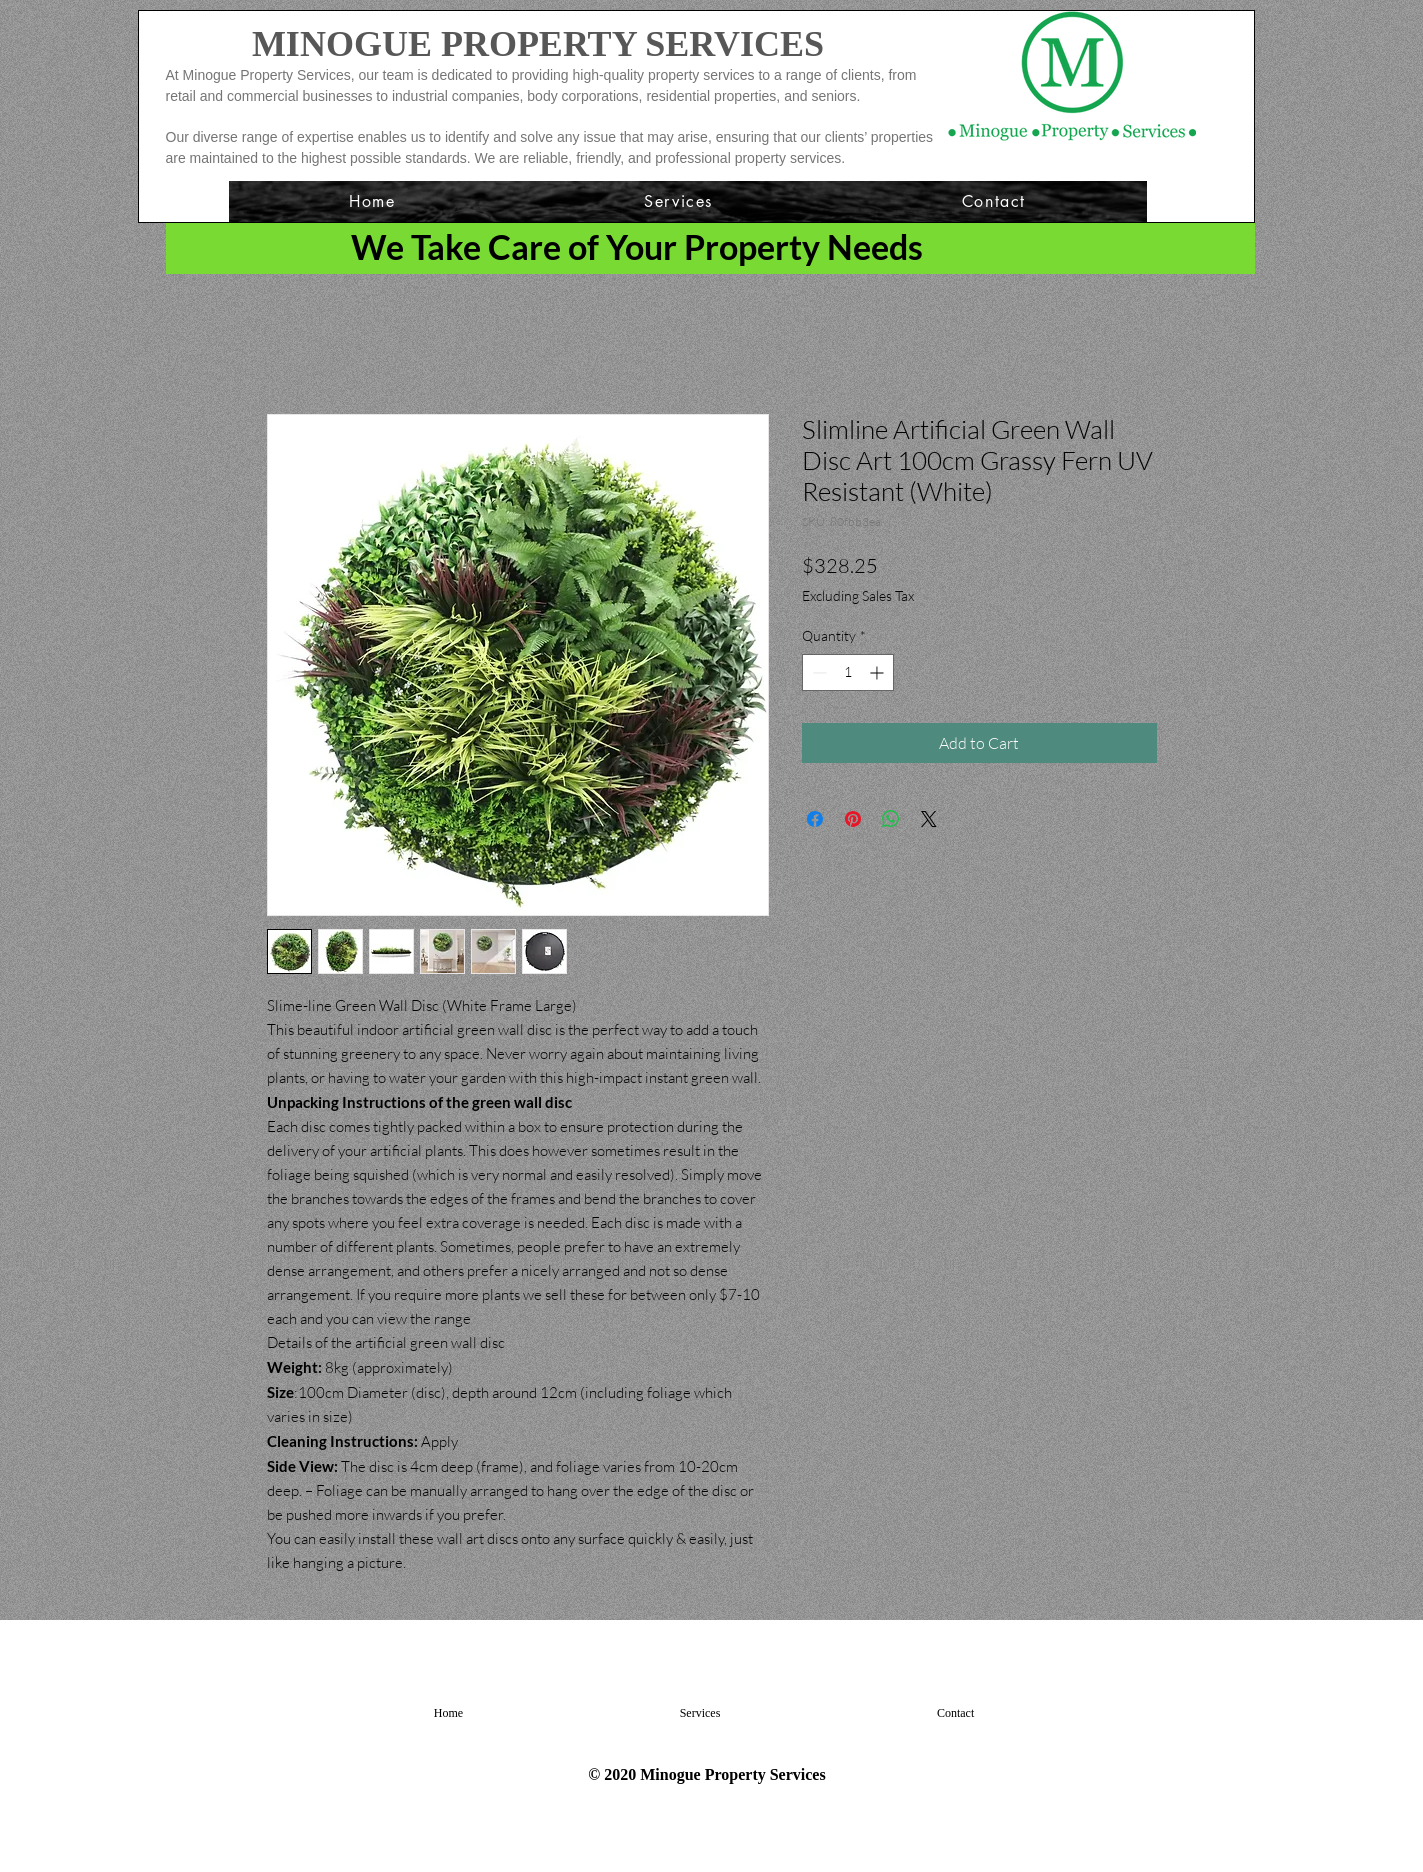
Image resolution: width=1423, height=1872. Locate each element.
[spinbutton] (848, 672)
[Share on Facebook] (815, 819)
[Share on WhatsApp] (891, 819)
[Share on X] (929, 819)
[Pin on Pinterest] (853, 819)
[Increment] (878, 672)
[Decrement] (817, 672)
